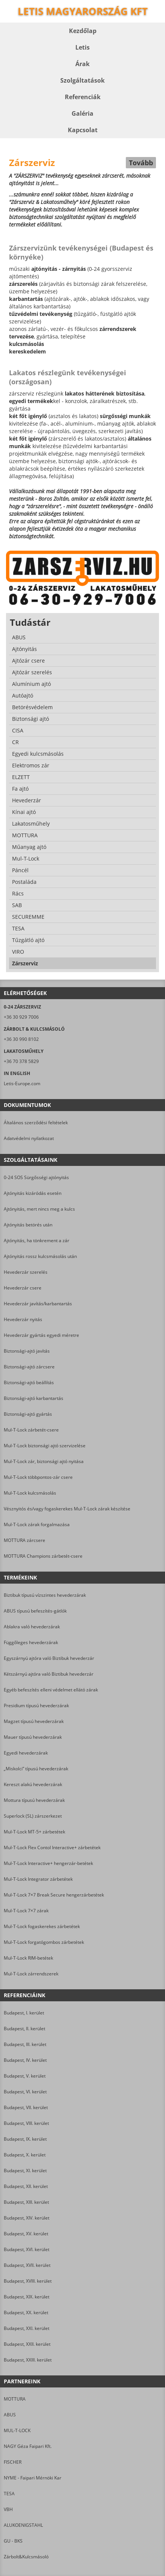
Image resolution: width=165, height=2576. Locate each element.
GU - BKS (13, 2541)
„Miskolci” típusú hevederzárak (36, 1768)
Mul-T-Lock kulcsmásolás (30, 1493)
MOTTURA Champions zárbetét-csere (43, 1556)
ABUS (10, 2414)
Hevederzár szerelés (25, 1272)
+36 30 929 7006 (21, 1017)
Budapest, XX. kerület (26, 2312)
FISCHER (12, 2462)
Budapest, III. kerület (25, 2044)
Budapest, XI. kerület (25, 2170)
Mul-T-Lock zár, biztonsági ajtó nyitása (44, 1461)
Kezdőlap (82, 31)
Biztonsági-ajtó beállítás (29, 1382)
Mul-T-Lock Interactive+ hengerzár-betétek (48, 1863)
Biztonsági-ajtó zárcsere (29, 1366)
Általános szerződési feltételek (36, 1122)
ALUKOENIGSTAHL (23, 2525)
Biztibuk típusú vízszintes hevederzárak (45, 1595)
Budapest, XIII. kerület (26, 2202)
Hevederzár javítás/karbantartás (38, 1303)
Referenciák (83, 97)
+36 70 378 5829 (21, 1061)
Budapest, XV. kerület (26, 2233)
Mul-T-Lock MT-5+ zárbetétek (34, 1832)
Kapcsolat (83, 130)
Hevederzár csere (22, 1288)
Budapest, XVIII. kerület (28, 2281)
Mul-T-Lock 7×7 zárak (26, 1910)
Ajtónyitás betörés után (28, 1225)
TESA (9, 2493)
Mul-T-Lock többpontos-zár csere (38, 1477)
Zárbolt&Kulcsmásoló (26, 2556)
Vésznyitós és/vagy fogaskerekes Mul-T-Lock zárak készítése (67, 1508)
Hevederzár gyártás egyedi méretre (41, 1335)
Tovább (141, 162)
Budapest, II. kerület (24, 2028)
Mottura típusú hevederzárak (34, 1800)
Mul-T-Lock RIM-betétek (28, 1958)
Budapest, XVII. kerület (27, 2265)
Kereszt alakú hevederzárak (33, 1784)
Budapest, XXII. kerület (27, 2344)
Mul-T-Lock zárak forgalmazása (37, 1524)
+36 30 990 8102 (21, 1039)
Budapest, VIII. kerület (26, 2123)
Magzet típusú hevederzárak (34, 1721)
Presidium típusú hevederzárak (36, 1705)
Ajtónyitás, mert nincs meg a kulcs (39, 1209)
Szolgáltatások (82, 80)
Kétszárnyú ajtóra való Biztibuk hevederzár (48, 1674)
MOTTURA (15, 2399)
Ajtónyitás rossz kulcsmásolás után (40, 1256)
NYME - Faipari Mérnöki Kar (32, 2478)
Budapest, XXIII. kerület (28, 2360)
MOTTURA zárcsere (24, 1540)
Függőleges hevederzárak (31, 1642)
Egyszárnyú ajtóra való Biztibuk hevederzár (49, 1658)
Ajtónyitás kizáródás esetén (32, 1193)
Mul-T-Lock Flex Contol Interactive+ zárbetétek (52, 1847)
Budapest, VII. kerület (26, 2107)
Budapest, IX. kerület (25, 2139)
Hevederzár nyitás (23, 1319)
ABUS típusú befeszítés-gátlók (35, 1611)
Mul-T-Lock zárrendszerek (31, 1974)
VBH (8, 2509)
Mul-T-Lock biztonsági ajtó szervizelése (45, 1445)
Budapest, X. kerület (25, 2155)
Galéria (82, 113)
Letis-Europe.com (22, 1083)
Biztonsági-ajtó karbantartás (33, 1398)
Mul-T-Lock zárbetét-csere (31, 1430)
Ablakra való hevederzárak (32, 1626)
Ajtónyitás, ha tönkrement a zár (36, 1240)
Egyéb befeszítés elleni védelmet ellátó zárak (51, 1690)
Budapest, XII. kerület (26, 2186)
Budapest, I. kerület (24, 2013)
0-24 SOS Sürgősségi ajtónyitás (36, 1177)
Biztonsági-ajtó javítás (27, 1351)
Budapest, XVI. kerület (26, 2249)
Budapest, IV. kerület (25, 2060)
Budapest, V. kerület (25, 2076)
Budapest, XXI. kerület (26, 2328)
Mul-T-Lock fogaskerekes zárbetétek (42, 1926)
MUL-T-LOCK (17, 2430)
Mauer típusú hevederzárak (33, 1737)
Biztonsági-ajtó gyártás (28, 1414)
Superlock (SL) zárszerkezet (33, 1816)
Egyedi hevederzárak (26, 1753)
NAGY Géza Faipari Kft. (28, 2446)
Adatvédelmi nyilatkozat (29, 1138)
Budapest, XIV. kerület (26, 2218)
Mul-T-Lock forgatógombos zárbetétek (44, 1942)
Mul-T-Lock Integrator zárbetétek (38, 1879)
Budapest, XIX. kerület (26, 2297)
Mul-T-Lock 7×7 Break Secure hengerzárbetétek (54, 1895)
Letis (82, 47)
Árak (82, 64)
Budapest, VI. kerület (25, 2091)
